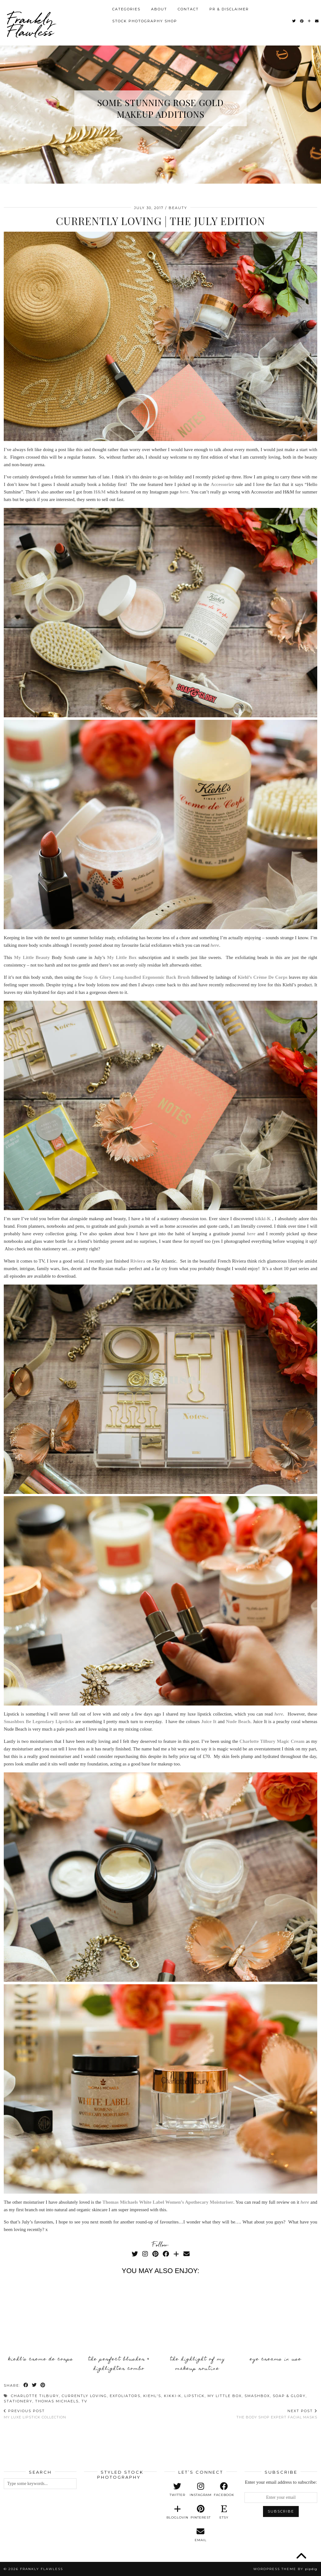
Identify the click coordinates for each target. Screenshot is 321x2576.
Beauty (178, 208)
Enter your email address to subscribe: (281, 2482)
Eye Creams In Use (276, 2359)
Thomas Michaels (57, 2401)
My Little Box (225, 2396)
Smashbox (257, 2396)
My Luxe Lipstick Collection (35, 2414)
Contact (188, 9)
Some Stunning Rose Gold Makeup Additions (160, 108)
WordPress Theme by (285, 2569)
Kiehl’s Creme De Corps (40, 2359)
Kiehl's (152, 2396)
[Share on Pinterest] (43, 2386)
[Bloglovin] (309, 21)
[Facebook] (166, 2253)
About (159, 9)
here (278, 1713)
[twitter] (177, 2490)
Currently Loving (84, 2396)
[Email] (317, 21)
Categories (126, 9)
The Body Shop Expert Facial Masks (276, 2414)
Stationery (18, 2401)
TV (84, 2401)
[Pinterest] (302, 21)
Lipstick (194, 2396)
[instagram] (200, 2490)
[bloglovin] (177, 2512)
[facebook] (223, 2490)
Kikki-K (173, 2396)
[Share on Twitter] (34, 2386)
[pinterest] (200, 2512)
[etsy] (223, 2512)
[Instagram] (145, 2253)
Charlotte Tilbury (35, 2396)
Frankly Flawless (30, 25)
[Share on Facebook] (26, 2386)
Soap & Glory (289, 2396)
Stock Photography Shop (144, 21)
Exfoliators (125, 2396)
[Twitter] (294, 21)
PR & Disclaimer (229, 9)
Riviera (137, 1261)
